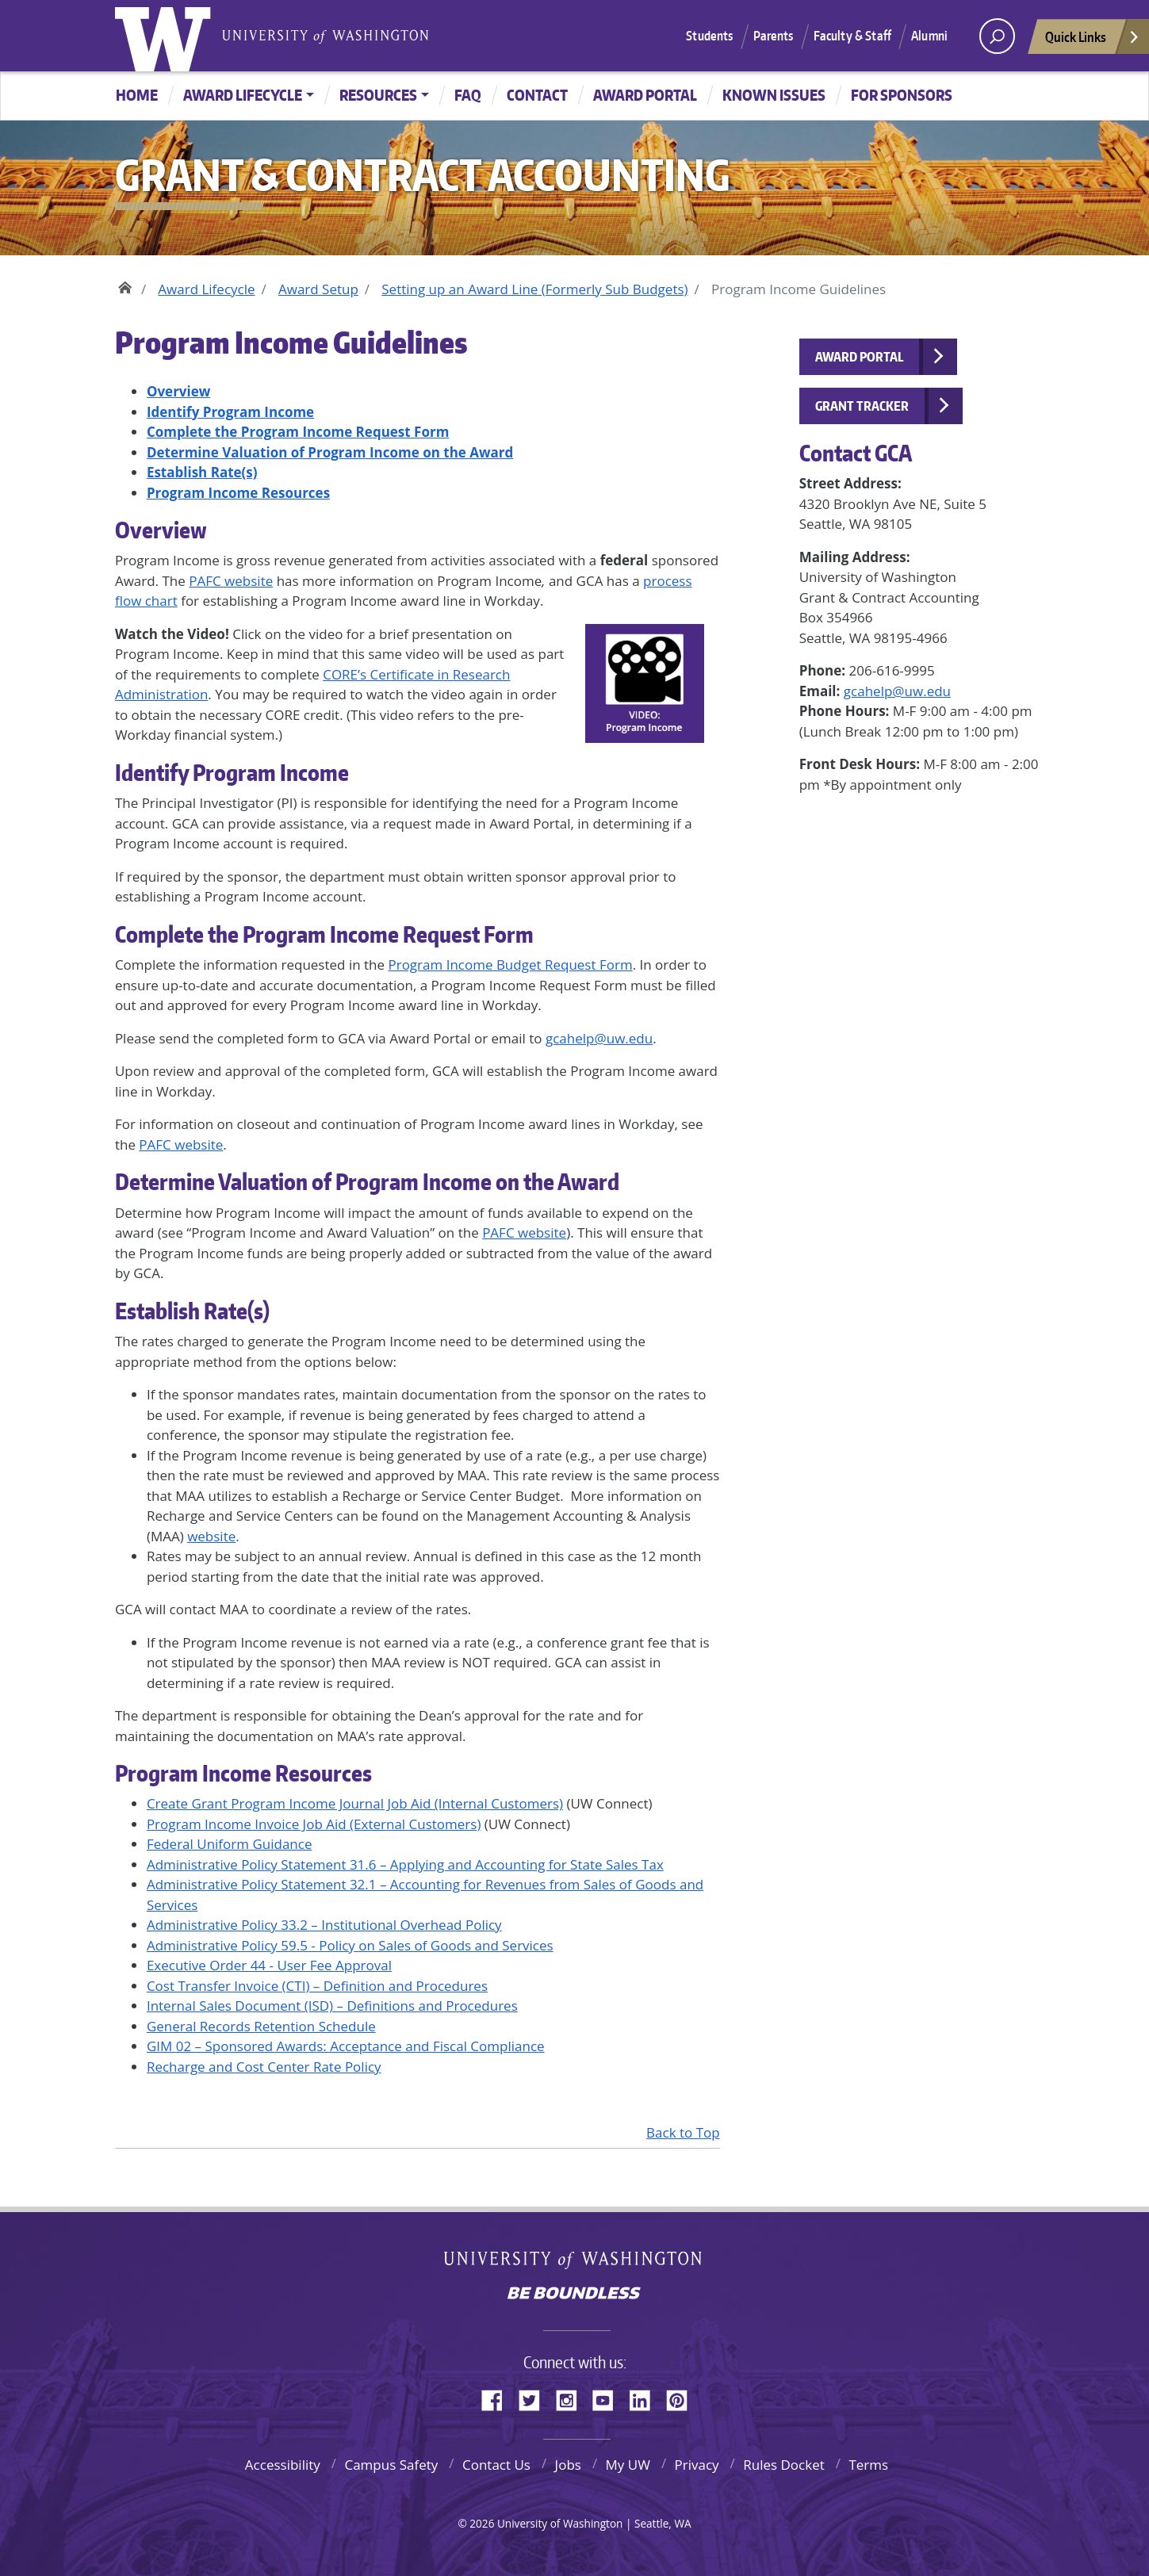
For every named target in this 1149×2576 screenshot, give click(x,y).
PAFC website (231, 581)
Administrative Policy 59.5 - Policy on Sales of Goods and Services (350, 1945)
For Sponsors (901, 95)
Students (709, 36)
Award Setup (318, 289)
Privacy (697, 2464)
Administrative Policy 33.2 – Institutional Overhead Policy (324, 1925)
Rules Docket (784, 2464)
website (211, 1536)
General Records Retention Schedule (261, 2026)
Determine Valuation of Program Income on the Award (367, 1181)
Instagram (571, 2397)
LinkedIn (645, 2397)
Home (137, 95)
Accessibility (282, 2464)
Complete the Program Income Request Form (324, 934)
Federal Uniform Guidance (229, 1844)
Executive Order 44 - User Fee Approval (269, 1965)
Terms (868, 2464)
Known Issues (773, 95)
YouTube (609, 2397)
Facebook (498, 2397)
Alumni (929, 36)
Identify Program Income (232, 772)
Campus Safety (391, 2464)
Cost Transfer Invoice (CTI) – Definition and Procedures (317, 1986)
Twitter (535, 2397)
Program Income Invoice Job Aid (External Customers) (314, 1824)
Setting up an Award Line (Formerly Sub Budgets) (534, 289)
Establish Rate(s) (192, 1310)
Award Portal (645, 95)
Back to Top (683, 2132)
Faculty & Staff (852, 36)
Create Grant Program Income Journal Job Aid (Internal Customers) (355, 1803)
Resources (378, 95)
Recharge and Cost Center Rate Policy (264, 2066)
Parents (773, 36)
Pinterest (682, 2397)
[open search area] (997, 36)
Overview (161, 529)
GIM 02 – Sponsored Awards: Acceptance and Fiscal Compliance (346, 2046)
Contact (537, 95)
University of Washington (166, 35)
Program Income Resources (243, 1773)
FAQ (467, 95)
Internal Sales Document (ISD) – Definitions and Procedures (332, 2005)
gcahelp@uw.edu (599, 1038)
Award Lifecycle (242, 95)
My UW (628, 2464)
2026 (481, 2523)
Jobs (568, 2464)
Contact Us (496, 2464)
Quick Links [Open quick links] (1092, 41)
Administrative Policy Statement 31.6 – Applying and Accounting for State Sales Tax (405, 1864)
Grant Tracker (862, 406)
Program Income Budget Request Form (510, 964)
